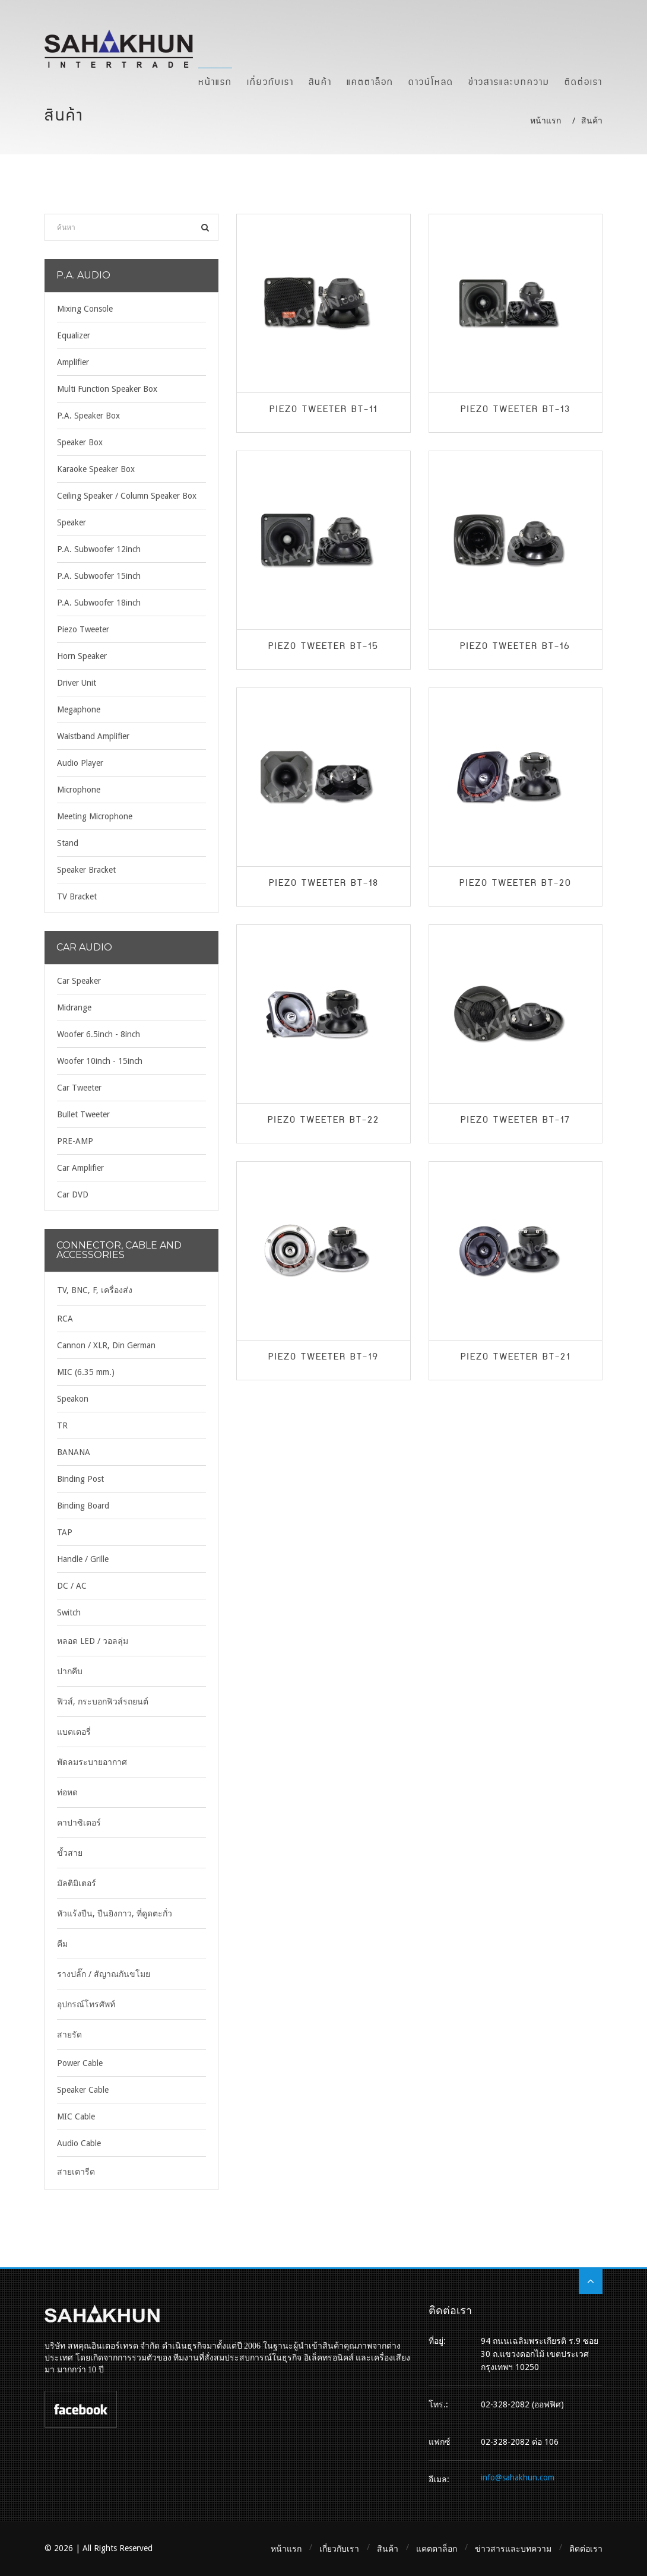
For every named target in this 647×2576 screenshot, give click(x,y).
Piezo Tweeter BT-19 (323, 1357)
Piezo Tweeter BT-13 (515, 409)
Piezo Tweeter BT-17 (515, 1120)
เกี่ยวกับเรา (270, 81)
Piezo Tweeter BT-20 (515, 883)
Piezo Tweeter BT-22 (323, 1120)
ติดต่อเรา (583, 81)
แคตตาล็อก (370, 81)
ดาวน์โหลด (430, 81)
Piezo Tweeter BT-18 (324, 883)
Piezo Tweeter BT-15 (323, 646)
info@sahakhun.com (517, 2477)
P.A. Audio (83, 275)
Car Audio (84, 947)
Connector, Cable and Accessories (119, 1250)
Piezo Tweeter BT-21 (515, 1357)
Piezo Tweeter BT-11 (323, 409)
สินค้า (320, 81)
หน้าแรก (215, 81)
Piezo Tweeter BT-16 (515, 646)
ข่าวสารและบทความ (509, 81)
